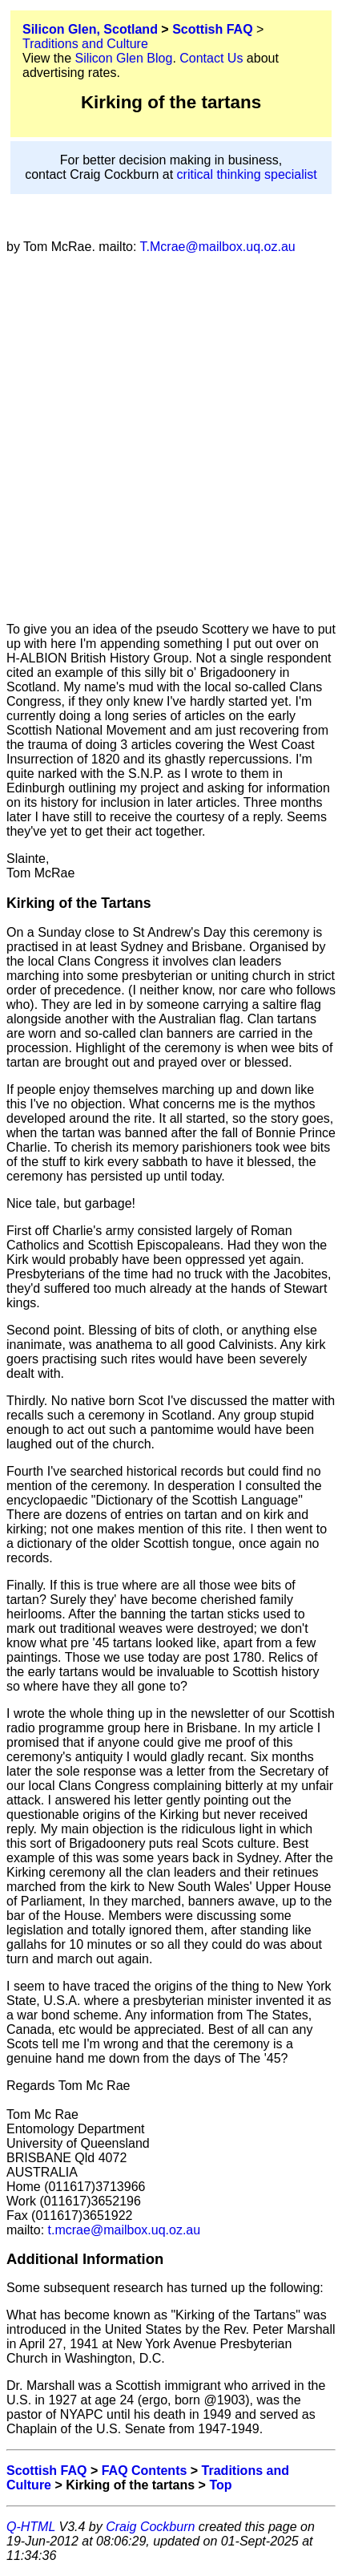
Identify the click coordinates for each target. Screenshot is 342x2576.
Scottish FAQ (212, 29)
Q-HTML (30, 2526)
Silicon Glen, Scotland (90, 29)
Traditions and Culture (85, 44)
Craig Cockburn (150, 2526)
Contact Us (211, 58)
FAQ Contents (144, 2470)
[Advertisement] (171, 438)
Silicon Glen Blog (124, 58)
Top (220, 2485)
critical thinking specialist (247, 174)
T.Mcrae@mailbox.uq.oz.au (215, 246)
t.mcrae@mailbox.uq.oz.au (122, 2230)
